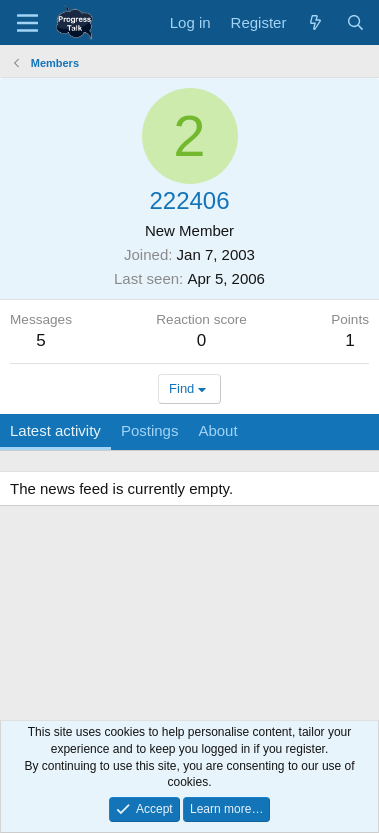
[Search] (355, 22)
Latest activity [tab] (55, 430)
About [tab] (217, 430)
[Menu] (27, 23)
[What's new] (315, 22)
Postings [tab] (150, 430)
